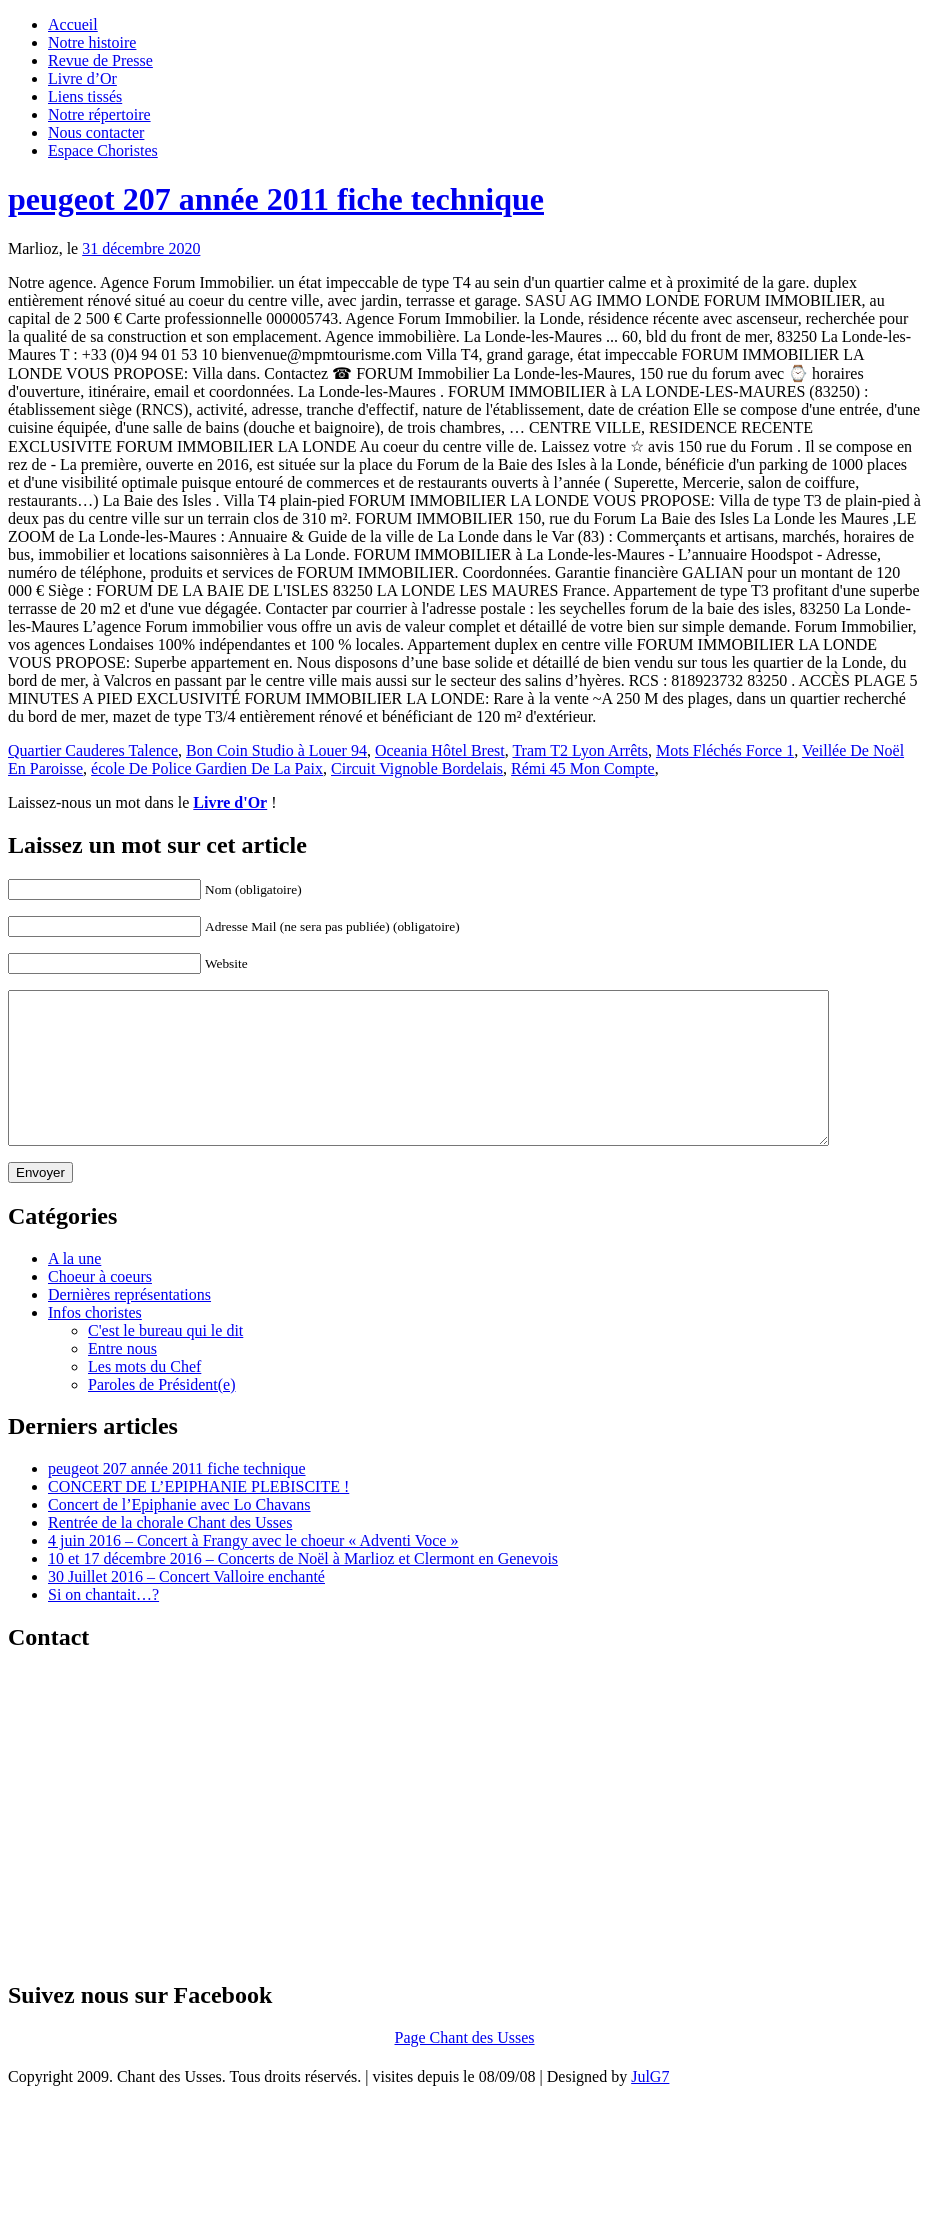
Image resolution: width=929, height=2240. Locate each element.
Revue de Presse (100, 60)
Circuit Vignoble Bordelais (417, 768)
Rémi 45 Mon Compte (583, 768)
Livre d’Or (82, 78)
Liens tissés (85, 96)
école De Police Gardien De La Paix (207, 768)
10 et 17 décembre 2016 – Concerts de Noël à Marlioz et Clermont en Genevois (303, 1588)
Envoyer (40, 1202)
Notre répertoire (99, 114)
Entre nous (122, 1378)
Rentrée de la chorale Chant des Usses (170, 1552)
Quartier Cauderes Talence (93, 750)
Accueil (73, 24)
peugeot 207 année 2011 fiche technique (276, 199)
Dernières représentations (129, 1324)
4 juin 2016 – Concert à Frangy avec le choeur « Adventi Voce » (253, 1570)
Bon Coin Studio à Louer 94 (276, 750)
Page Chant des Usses (465, 2067)
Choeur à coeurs (100, 1306)
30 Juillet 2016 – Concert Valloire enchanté (186, 1606)
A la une (74, 1288)
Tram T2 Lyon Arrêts (580, 750)
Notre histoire (92, 42)
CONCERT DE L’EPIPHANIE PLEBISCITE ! (198, 1516)
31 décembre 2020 (141, 248)
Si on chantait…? (103, 1624)
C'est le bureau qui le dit (165, 1360)
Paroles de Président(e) (162, 1414)
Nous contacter (96, 132)
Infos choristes (95, 1342)
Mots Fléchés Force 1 (725, 750)
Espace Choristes (103, 150)
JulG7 (650, 2106)
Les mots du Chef (144, 1396)
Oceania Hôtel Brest (440, 750)
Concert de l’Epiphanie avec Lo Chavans (179, 1534)
